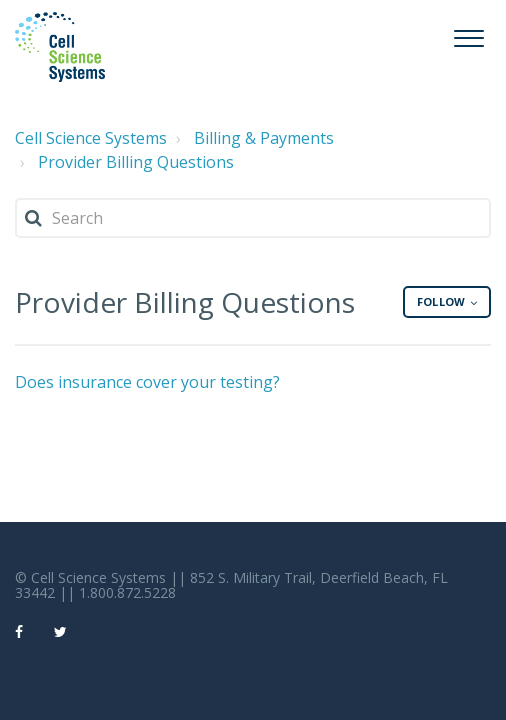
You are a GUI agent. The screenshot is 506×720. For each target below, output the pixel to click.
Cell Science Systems (91, 138)
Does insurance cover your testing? (147, 382)
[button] (468, 35)
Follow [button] (441, 301)
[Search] (253, 218)
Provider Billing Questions (136, 162)
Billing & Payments (264, 138)
